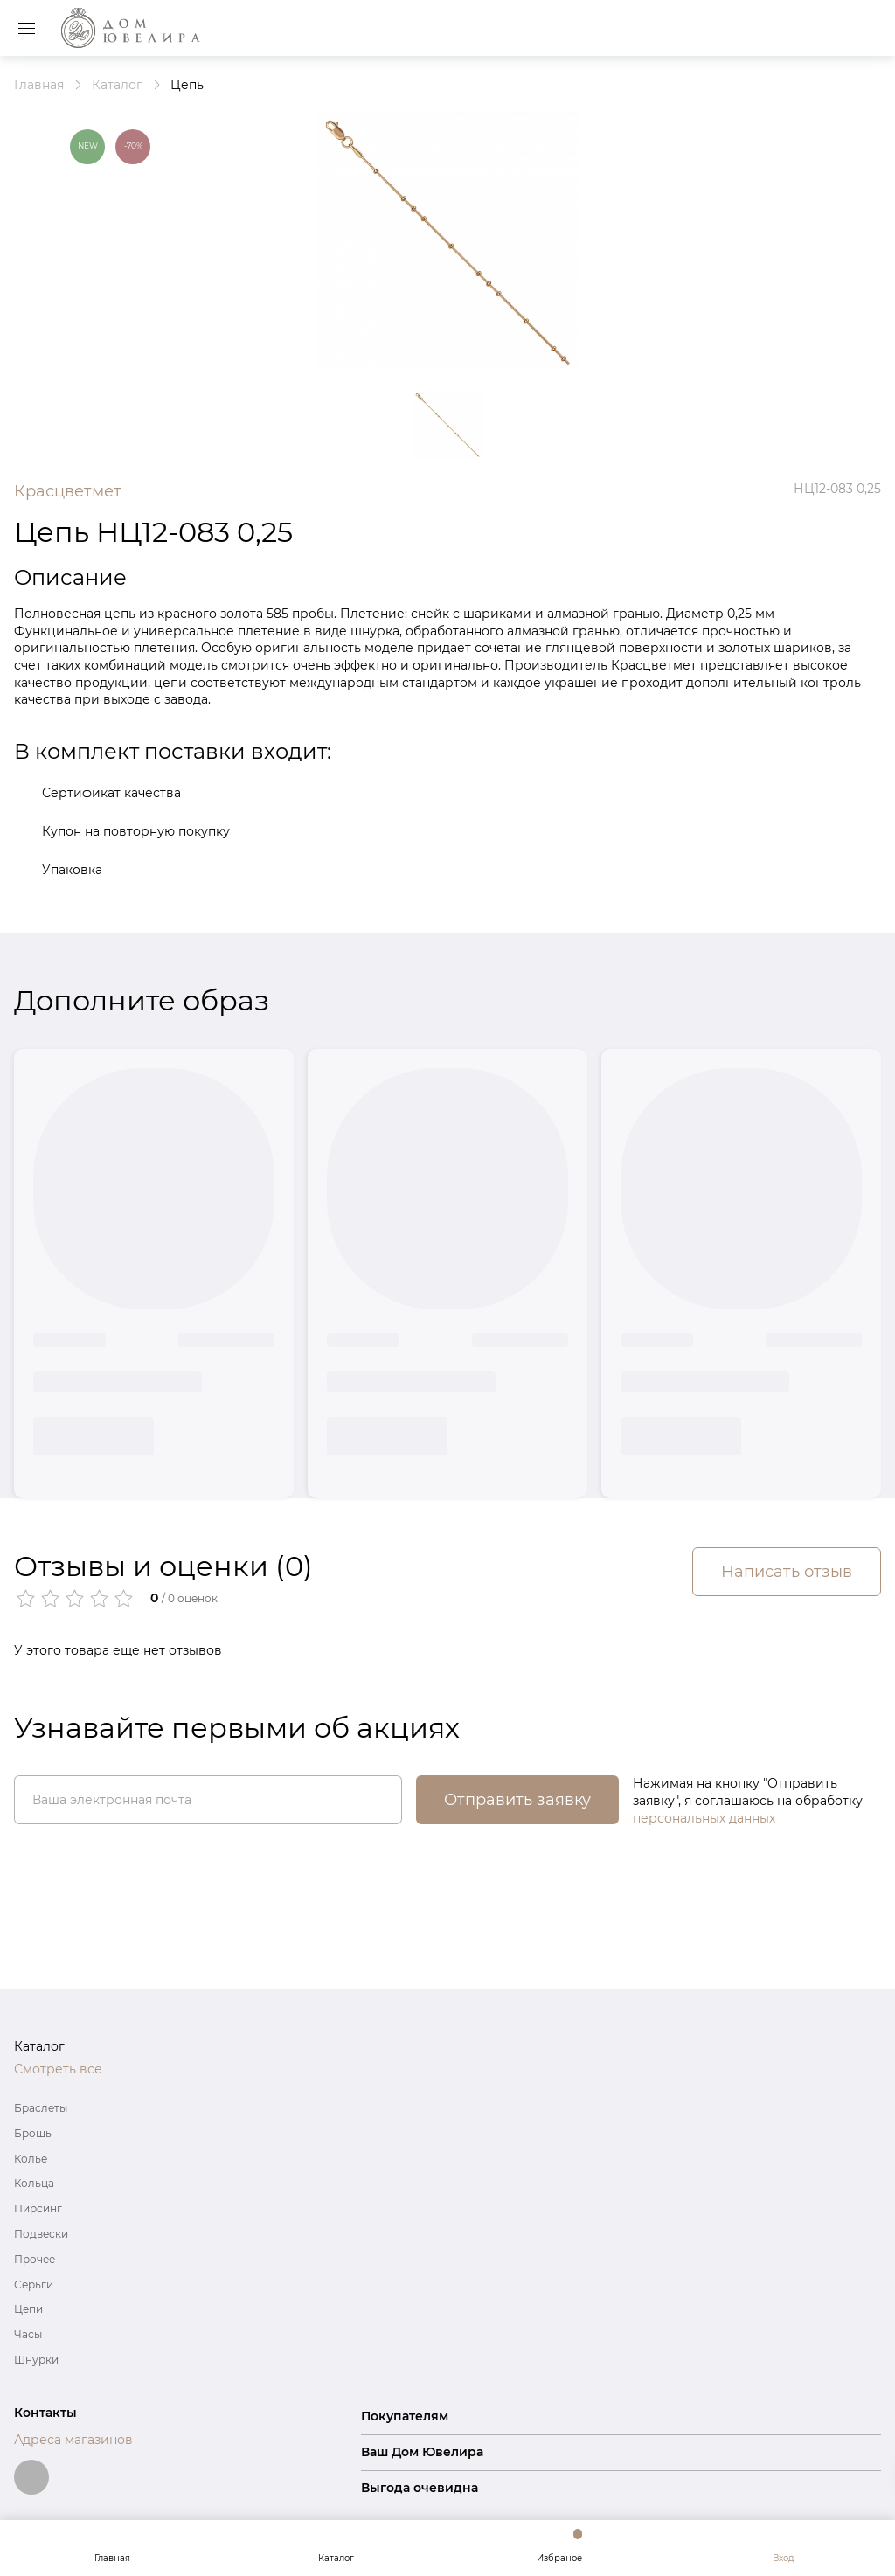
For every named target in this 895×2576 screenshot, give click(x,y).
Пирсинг (38, 2208)
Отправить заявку (517, 1799)
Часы (28, 2334)
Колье (30, 2158)
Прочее (34, 2259)
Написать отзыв (786, 1571)
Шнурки (36, 2359)
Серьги (33, 2284)
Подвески (41, 2233)
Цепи (28, 2309)
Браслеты (40, 2107)
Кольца (34, 2183)
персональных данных (704, 1818)
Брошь (33, 2133)
